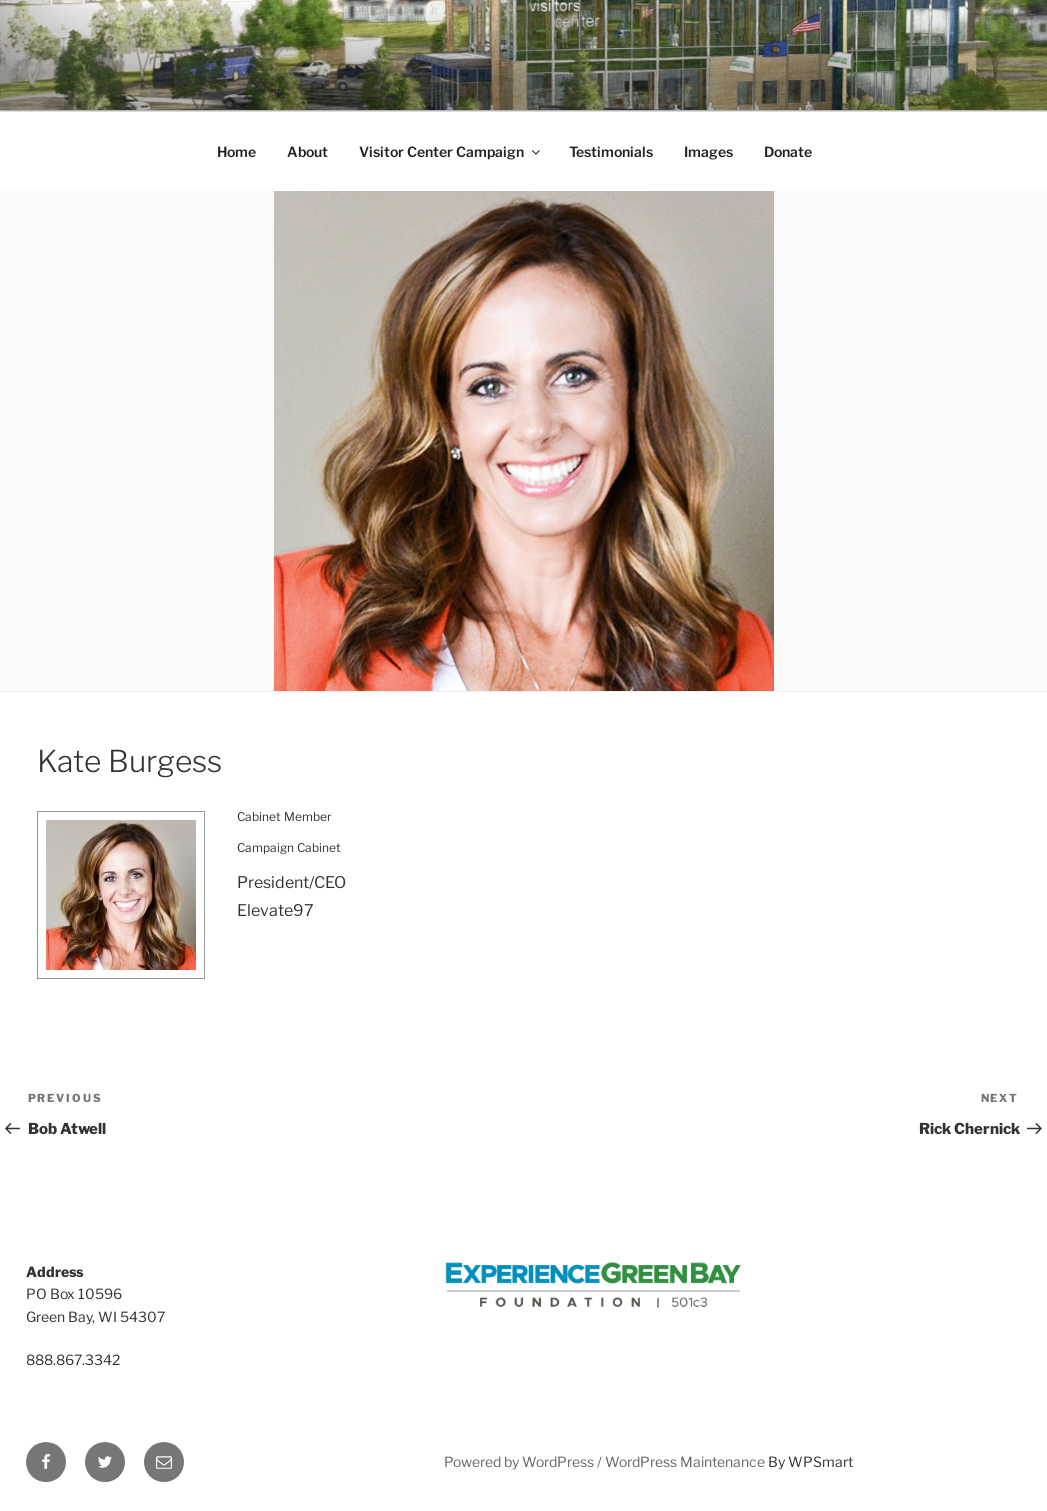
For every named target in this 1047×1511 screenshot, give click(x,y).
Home (236, 151)
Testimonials (611, 151)
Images (708, 151)
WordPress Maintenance (685, 1461)
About (307, 151)
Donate (788, 151)
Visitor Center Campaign (451, 151)
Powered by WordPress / (524, 1461)
